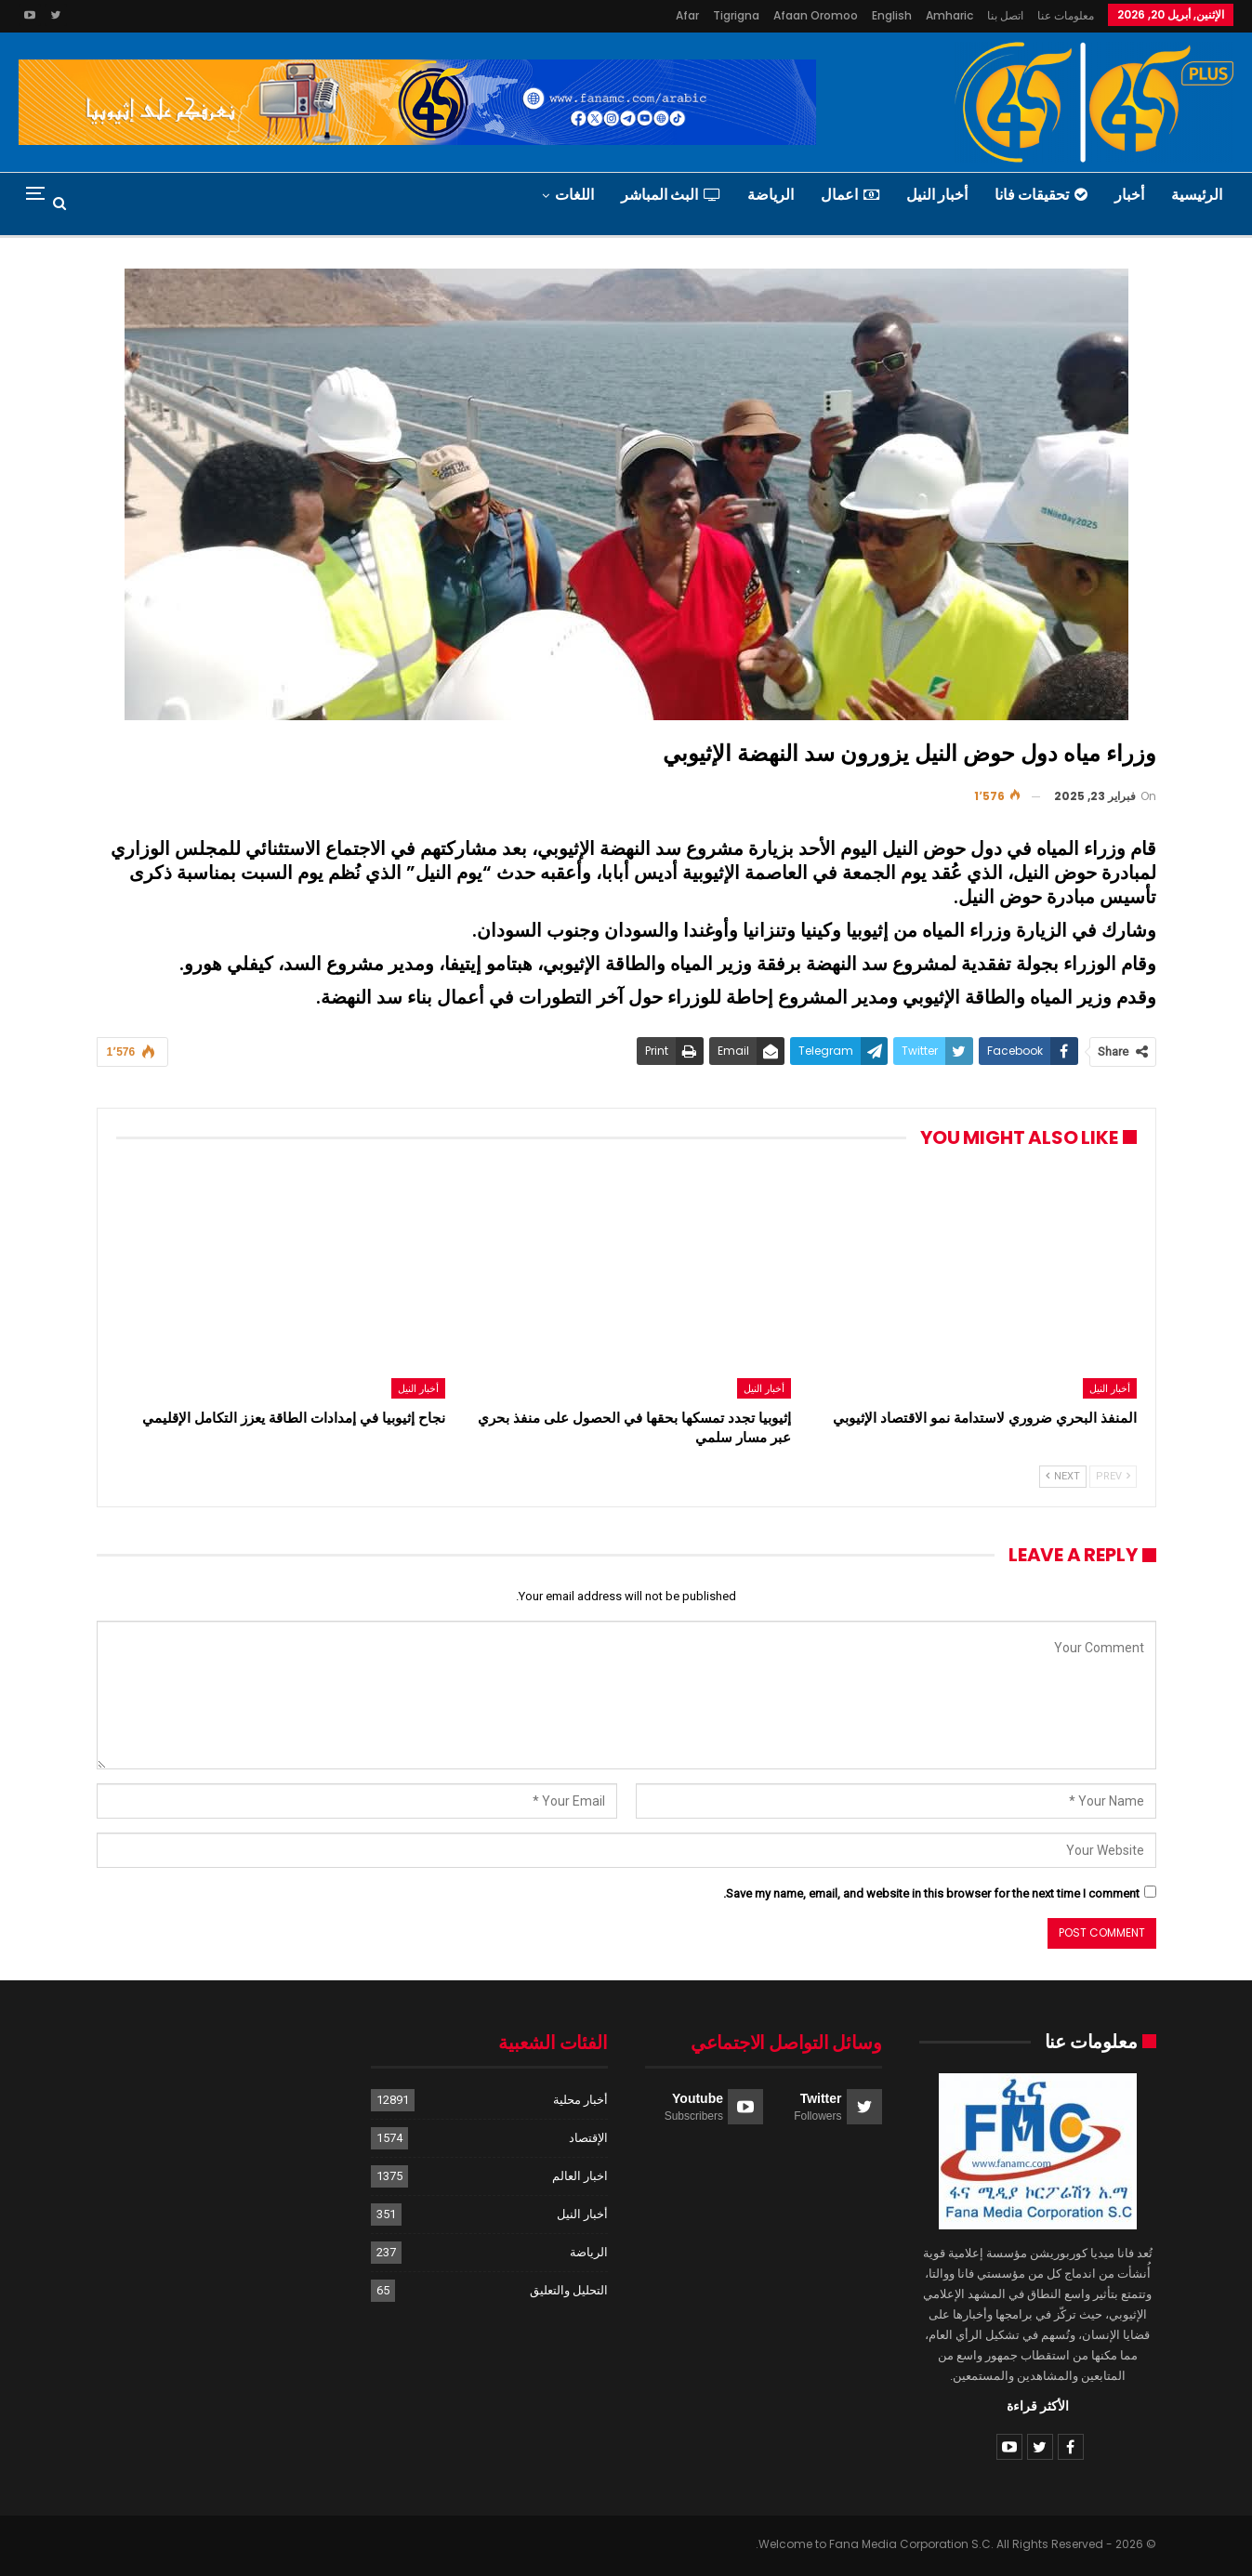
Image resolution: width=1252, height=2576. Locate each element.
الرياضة (770, 194)
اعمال (850, 194)
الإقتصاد (588, 2138)
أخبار (1129, 194)
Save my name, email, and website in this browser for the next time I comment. (931, 1893)
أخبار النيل (937, 194)
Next (1063, 1476)
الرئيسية (1196, 194)
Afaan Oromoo (815, 15)
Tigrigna (736, 15)
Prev (1113, 1476)
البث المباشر (670, 194)
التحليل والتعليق (569, 2290)
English (892, 15)
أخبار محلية (580, 2100)
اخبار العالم (580, 2176)
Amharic (949, 15)
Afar (687, 15)
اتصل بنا (1005, 15)
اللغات (574, 194)
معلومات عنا (1065, 15)
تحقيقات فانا (1041, 194)
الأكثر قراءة (1038, 2406)
